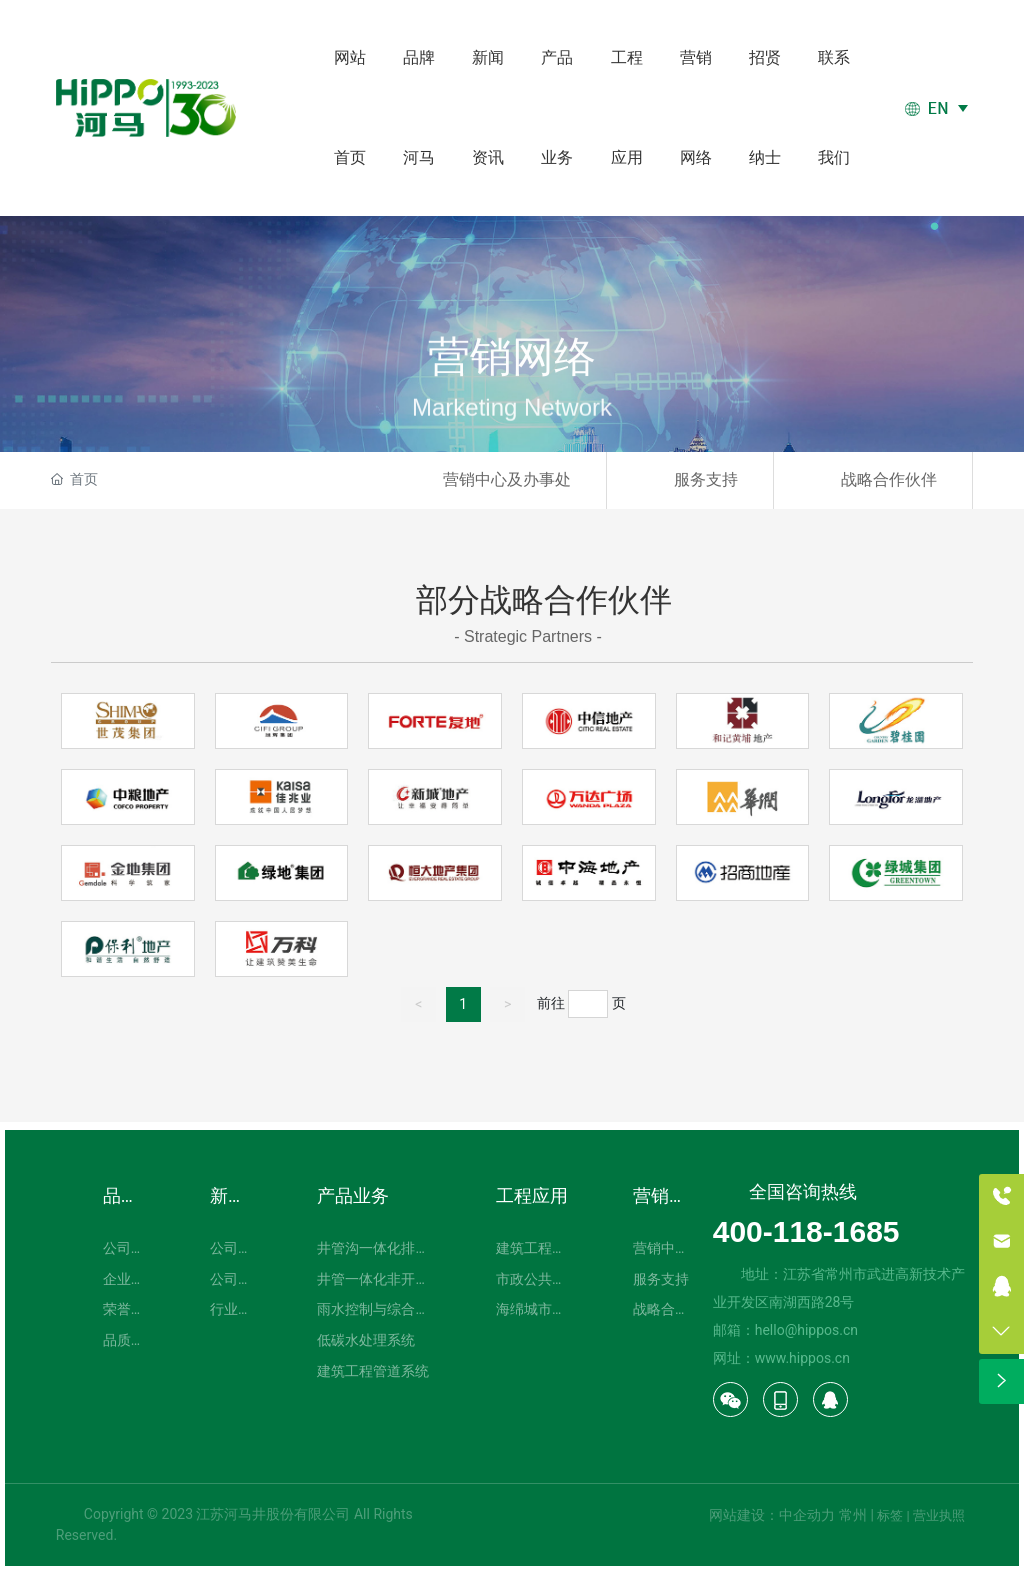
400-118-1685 (806, 1231)
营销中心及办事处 (507, 479)
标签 (890, 1515)
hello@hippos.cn (806, 1330)
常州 (853, 1515)
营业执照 (939, 1515)
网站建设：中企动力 (772, 1515)
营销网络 (512, 381)
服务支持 (706, 479)
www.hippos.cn (802, 1358)
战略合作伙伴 (889, 479)
